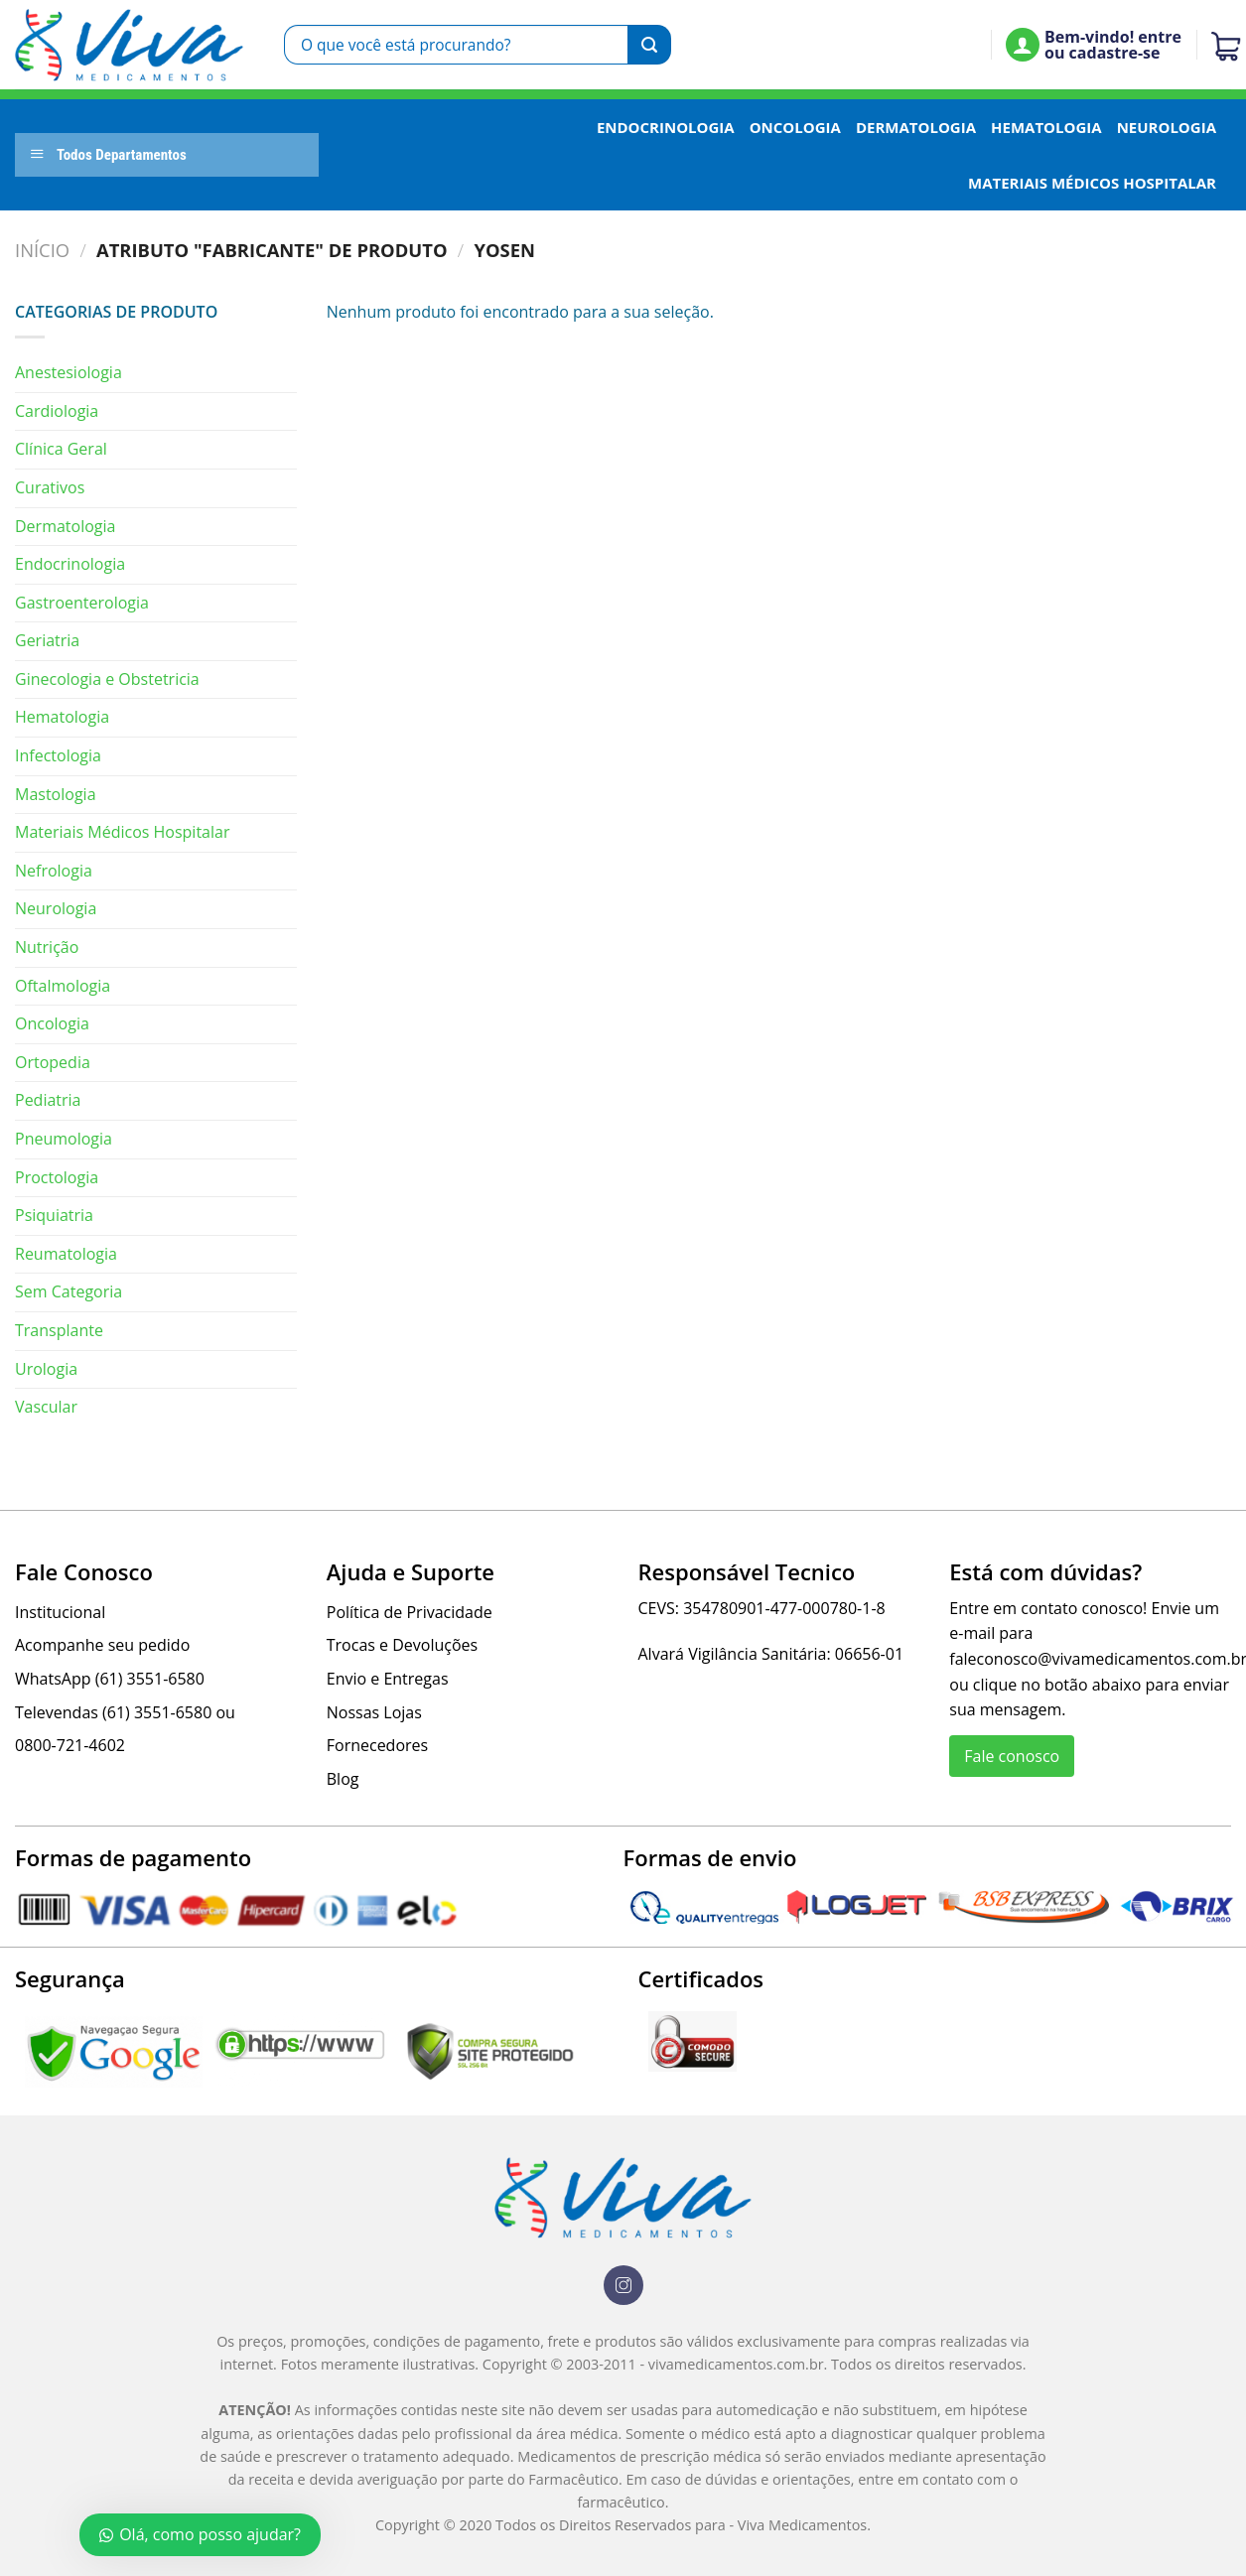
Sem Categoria (68, 1291)
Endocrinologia (666, 127)
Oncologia (795, 127)
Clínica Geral (61, 449)
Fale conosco (1011, 1756)
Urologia (46, 1369)
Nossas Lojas (374, 1712)
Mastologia (55, 794)
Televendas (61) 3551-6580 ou (125, 1712)
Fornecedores (377, 1745)
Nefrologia (53, 870)
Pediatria (48, 1100)
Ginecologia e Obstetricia (107, 679)
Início (42, 249)
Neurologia (1166, 127)
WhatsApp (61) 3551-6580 (110, 1679)
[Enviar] (649, 45)
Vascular (46, 1407)
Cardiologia (56, 411)
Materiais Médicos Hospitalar (1092, 183)
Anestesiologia (68, 372)
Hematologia (1046, 127)
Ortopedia (52, 1062)
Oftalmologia (62, 986)
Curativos (49, 487)
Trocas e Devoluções (402, 1645)
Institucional (60, 1612)
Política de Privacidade (409, 1612)
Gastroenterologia (82, 602)
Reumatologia (66, 1254)
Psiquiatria (54, 1215)
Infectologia (58, 755)
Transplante (59, 1330)
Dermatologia (916, 127)
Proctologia (56, 1177)
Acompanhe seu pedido (102, 1645)
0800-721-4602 (70, 1745)
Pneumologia (63, 1139)
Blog (343, 1779)
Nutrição (46, 947)
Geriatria (47, 640)
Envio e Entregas (388, 1679)
